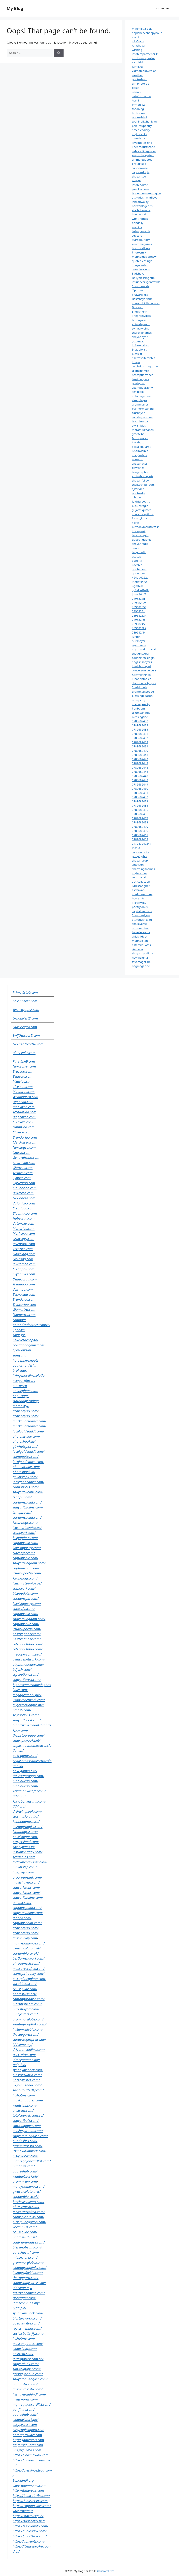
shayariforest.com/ (27, 1679)
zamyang (19, 1355)
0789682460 (140, 831)
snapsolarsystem (143, 155)
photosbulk (139, 79)
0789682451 (140, 793)
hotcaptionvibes (142, 375)
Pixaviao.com (23, 1081)
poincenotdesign (25, 1365)
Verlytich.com (23, 1248)
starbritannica (141, 210)
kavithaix (138, 442)
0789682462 (140, 839)
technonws (139, 113)
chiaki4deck (139, 936)
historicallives (141, 248)
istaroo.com (21, 1152)
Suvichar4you (141, 915)
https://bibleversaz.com (30, 2500)
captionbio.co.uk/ (26, 1953)
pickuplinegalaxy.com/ (29, 1978)
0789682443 (140, 763)
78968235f (139, 607)
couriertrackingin (143, 658)
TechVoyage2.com (26, 1009)
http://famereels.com (28, 2439)
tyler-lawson (22, 1350)
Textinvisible (140, 451)
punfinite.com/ (24, 2166)
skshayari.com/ (24, 1532)
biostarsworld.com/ (27, 2074)
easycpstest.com (25, 2424)
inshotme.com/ (24, 2095)
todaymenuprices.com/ (30, 1862)
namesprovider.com (27, 2434)
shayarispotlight (142, 953)
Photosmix (139, 252)
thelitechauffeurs (143, 484)
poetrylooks (139, 907)
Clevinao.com (23, 1086)
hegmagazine (141, 966)
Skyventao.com (24, 1182)
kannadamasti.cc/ (26, 1821)
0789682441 (140, 755)
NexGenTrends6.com (28, 1044)
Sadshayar (139, 273)
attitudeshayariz (142, 476)
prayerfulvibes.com (27, 2450)
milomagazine (141, 396)
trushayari (138, 413)
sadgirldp (138, 62)
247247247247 (141, 843)
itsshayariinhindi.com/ (29, 2151)
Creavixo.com (23, 1122)
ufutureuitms (140, 928)
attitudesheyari (142, 919)
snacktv (137, 227)
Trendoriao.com (24, 1112)
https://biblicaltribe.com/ (31, 2495)
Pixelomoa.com (24, 1264)
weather (137, 75)
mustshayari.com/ (26, 1882)
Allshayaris (139, 320)
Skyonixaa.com (24, 1274)
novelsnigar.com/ (25, 1836)
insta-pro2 (138, 531)
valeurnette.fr (23, 2510)
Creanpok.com (23, 1269)
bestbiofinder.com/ (26, 1634)
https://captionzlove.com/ (32, 2505)
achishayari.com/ (25, 1416)
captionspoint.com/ (27, 1502)
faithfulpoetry (141, 501)
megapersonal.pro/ (27, 1654)
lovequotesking (142, 143)
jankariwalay (140, 202)
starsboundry (141, 240)
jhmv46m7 (139, 594)
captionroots (140, 852)
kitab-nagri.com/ (25, 1522)
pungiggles (139, 856)
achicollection (141, 881)
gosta (135, 88)
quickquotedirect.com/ (29, 1421)
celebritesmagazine (145, 366)
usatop (136, 556)
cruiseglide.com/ (25, 1988)
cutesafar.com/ (24, 1553)
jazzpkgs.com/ (23, 1872)
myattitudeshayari (144, 649)
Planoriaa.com (24, 1228)
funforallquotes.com (28, 2445)
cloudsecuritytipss (144, 683)
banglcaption (140, 472)
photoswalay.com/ (26, 1436)
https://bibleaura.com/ (29, 2531)
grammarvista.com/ (27, 2145)
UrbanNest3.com (25, 1018)
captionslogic (140, 172)
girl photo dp (140, 83)
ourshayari (139, 641)
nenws (136, 92)
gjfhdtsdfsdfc (140, 590)
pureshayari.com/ (26, 2009)
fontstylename (141, 518)
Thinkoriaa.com (24, 1304)
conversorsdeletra (144, 670)
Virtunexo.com (23, 1223)
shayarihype (140, 337)
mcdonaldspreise (143, 58)
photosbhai (139, 117)
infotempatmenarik (145, 54)
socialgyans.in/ (24, 1846)
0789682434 (140, 725)
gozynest (138, 341)
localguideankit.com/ (28, 1431)
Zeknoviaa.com (24, 1294)
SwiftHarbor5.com (26, 1035)
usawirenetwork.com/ (29, 1659)
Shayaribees (140, 295)
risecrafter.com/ (24, 2054)
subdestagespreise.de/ (29, 2039)
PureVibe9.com (24, 1061)
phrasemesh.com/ (26, 1963)
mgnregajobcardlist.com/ (32, 2161)
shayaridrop (140, 860)
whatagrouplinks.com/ (29, 2024)
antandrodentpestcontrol (31, 1324)
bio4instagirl (140, 506)
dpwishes (138, 468)
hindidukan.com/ (25, 1781)
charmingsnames (143, 869)
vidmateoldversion (144, 71)
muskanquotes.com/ (28, 2100)
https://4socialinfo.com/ (30, 2526)
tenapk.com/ (22, 1497)
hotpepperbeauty (25, 1360)
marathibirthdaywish (145, 303)
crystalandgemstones (28, 1345)
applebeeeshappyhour (147, 33)
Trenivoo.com (23, 1172)
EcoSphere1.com (25, 1001)
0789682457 (140, 818)
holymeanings (141, 675)
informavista (140, 345)
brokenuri (20, 1370)
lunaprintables (141, 679)
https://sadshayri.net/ (29, 2521)
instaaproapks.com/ (27, 1826)
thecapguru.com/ (25, 2034)
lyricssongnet (140, 886)
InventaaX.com (24, 1243)
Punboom (138, 708)
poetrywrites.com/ (26, 2080)
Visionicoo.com (24, 1203)
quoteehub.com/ (25, 2171)
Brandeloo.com (24, 1299)
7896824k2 (139, 628)
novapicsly (139, 700)
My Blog (15, 8)
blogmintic (139, 552)
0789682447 (140, 776)
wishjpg (137, 50)
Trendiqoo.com (24, 1284)
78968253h (139, 615)
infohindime (140, 185)
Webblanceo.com (25, 1096)
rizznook (137, 949)
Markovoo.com (24, 1233)
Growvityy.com (23, 1238)
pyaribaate (139, 645)
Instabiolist (139, 349)
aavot (135, 523)
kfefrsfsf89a (139, 582)
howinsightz (140, 957)
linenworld (139, 214)
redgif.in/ (19, 2064)
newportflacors (24, 1380)
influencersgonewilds (146, 282)
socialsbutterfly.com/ (28, 2090)
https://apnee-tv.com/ (29, 2541)
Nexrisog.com (23, 1258)
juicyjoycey (139, 903)
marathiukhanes (143, 430)
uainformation (141, 96)
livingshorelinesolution (29, 1375)
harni (135, 100)
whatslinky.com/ (25, 2105)
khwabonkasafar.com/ (29, 1791)
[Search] (59, 53)
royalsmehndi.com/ (27, 2085)
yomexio (137, 459)
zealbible (138, 392)
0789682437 (140, 738)
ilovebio (137, 565)
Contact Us (162, 8)
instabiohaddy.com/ (27, 1852)
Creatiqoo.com (24, 1208)
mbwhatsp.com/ (25, 1867)
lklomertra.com (24, 1314)
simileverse (139, 924)
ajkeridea (138, 489)
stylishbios (139, 425)
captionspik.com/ (25, 1542)
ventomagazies (142, 244)
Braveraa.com (23, 1193)
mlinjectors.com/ (25, 2014)
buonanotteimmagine (146, 193)
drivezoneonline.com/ (29, 2049)
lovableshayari (141, 666)
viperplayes (139, 400)
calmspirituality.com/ (28, 1973)
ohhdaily (137, 223)
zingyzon (138, 865)
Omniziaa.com (23, 1127)
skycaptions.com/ (25, 1674)
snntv (135, 548)
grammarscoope (143, 691)
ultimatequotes (142, 159)
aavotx (136, 37)
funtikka (137, 67)
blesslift (137, 354)
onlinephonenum (25, 1390)
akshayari (138, 890)
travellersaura (141, 932)
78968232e (139, 603)
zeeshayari (139, 877)
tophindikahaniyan (144, 121)
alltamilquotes (141, 945)
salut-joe (19, 1334)
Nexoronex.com (24, 1066)
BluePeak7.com (24, 1052)
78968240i (138, 620)
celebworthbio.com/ (27, 1644)
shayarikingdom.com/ (29, 1563)
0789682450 (140, 789)
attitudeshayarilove (144, 197)
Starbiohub (139, 687)
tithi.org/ (19, 1796)
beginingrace (140, 379)
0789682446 (140, 772)
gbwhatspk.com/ (25, 1446)
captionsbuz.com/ (26, 1568)
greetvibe (138, 434)
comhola (19, 1319)
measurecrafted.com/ (29, 1968)
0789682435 (140, 729)
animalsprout (140, 324)
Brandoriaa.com (25, 1137)
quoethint (138, 573)
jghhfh (136, 636)
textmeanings (141, 712)
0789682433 (140, 721)
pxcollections (140, 189)
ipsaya (136, 362)
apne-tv (137, 560)
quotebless (139, 569)
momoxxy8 (21, 1405)
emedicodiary (141, 130)
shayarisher (139, 463)
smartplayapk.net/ (26, 1740)
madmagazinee (142, 894)
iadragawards (141, 231)
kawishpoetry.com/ (27, 1547)
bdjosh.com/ (22, 1669)
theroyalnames (142, 332)
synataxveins (140, 328)
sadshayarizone (142, 417)
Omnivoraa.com (25, 1279)
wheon (136, 497)
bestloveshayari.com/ (28, 1958)
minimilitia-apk (142, 28)
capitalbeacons (142, 911)
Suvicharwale (140, 286)
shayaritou (139, 176)
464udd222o (140, 577)
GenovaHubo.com (26, 1157)
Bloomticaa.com (25, 1213)
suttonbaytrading (26, 1400)
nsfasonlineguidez (144, 151)
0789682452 (140, 797)
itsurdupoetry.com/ (27, 1573)
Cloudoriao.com (24, 1188)
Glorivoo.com (23, 1167)
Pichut (136, 848)
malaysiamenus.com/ (29, 1943)
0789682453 (140, 801)
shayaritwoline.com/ (28, 1492)
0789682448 (140, 780)
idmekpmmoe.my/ (26, 2059)
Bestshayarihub (142, 299)
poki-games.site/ (25, 1755)
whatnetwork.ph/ (25, 2176)
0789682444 (140, 767)
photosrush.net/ (24, 1993)
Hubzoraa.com (24, 1218)
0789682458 (140, 822)
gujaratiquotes (141, 510)
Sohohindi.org (23, 2480)
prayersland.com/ (26, 1841)
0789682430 (140, 751)
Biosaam (137, 307)
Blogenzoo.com (24, 1117)
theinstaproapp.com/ (28, 1735)
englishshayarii (142, 662)
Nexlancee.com (24, 1198)
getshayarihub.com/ (28, 2130)
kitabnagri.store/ (25, 1831)
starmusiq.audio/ (25, 1816)
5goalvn (19, 1329)
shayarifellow (140, 480)
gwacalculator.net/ (26, 1948)
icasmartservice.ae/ (27, 1527)
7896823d (138, 599)
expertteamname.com (29, 2485)
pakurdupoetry (142, 126)
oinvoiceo (20, 1385)
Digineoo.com (23, 1101)
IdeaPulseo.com (24, 1142)
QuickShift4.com (25, 1026)
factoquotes (140, 438)
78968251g (139, 611)
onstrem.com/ (23, 2110)
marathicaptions (142, 514)
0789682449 (140, 784)
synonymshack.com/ (28, 2069)
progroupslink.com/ (27, 1877)
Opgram (137, 290)
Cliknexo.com (22, 1132)
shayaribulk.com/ (26, 2120)
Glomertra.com (24, 1309)
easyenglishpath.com (28, 2429)
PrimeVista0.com (25, 992)
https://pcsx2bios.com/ (30, 2536)
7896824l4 (138, 632)
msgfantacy (139, 455)
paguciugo (21, 1395)
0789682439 (140, 746)
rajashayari (139, 45)
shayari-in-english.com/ (30, 2135)
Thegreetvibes (141, 316)
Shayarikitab (140, 265)
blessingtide (140, 717)
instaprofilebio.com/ (28, 2029)
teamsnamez (140, 371)
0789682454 (140, 805)
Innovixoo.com (24, 1106)
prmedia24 (139, 104)
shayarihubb (140, 544)
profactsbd (139, 164)
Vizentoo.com (23, 1289)
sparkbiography (142, 387)
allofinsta (138, 41)
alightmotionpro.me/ (28, 1664)
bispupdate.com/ (25, 1537)
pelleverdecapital (25, 1340)
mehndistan (140, 941)
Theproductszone (143, 147)
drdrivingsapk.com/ (27, 1811)
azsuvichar (139, 138)
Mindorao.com (24, 1091)
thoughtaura (140, 653)
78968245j (138, 624)
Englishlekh (139, 311)
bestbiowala (140, 421)
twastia (136, 180)
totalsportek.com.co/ (28, 2115)
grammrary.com (25, 1938)
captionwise (140, 168)
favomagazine (141, 962)
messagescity (141, 704)
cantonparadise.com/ (28, 1998)
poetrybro (138, 383)
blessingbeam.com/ (27, 2004)
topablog (138, 109)
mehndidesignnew (144, 256)
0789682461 (140, 835)
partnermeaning (143, 408)
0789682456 (140, 814)
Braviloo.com (22, 1071)
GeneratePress (105, 2571)
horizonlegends (142, 206)
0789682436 (140, 734)
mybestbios (139, 873)
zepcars (137, 235)
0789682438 (140, 742)
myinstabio (139, 134)
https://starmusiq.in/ (28, 2515)
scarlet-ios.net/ (24, 1857)
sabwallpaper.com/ (27, 2125)
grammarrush (141, 404)
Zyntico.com (22, 1177)
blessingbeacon (142, 696)
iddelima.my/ (22, 2044)
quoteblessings (142, 261)
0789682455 (140, 810)
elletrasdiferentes (143, 358)
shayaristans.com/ (26, 1887)
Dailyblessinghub (143, 278)
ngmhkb (137, 586)
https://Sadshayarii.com (30, 2455)
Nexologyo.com (24, 1147)
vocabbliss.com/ (25, 1983)
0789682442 (140, 759)
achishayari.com (25, 1411)
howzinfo (138, 898)
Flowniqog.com (24, 1253)
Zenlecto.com (23, 1076)
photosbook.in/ (24, 1441)
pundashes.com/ (25, 2140)
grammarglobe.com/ (28, 2019)
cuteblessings (141, 269)
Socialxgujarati (141, 447)
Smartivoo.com (24, 1162)
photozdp (138, 493)
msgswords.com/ (25, 2156)
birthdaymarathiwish (145, 527)
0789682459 (140, 827)
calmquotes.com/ (25, 1456)
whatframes (140, 219)
